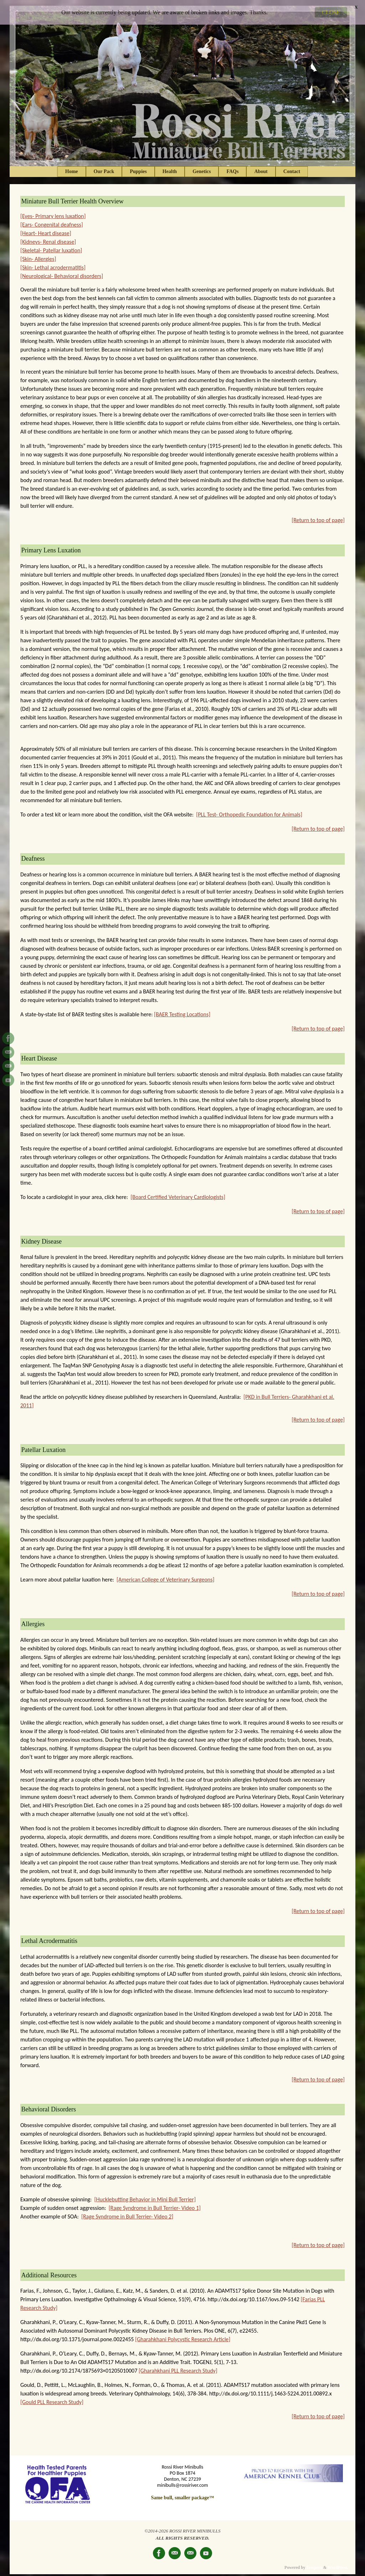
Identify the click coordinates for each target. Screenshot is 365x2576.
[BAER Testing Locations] (182, 1008)
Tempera (314, 2562)
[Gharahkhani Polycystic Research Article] (182, 2333)
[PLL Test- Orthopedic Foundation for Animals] (249, 808)
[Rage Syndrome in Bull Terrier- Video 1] (155, 2202)
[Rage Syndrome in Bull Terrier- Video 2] (127, 2210)
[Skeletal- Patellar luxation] (51, 245)
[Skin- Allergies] (38, 253)
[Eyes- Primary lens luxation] (53, 210)
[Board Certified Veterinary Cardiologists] (177, 1191)
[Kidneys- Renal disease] (48, 236)
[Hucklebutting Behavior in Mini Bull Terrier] (145, 2193)
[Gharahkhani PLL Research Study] (178, 2365)
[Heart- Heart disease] (45, 227)
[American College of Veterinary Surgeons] (165, 1574)
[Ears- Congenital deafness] (51, 219)
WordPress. (338, 2562)
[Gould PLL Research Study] (51, 2396)
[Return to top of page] (318, 514)
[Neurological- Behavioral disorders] (61, 270)
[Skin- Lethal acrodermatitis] (53, 262)
